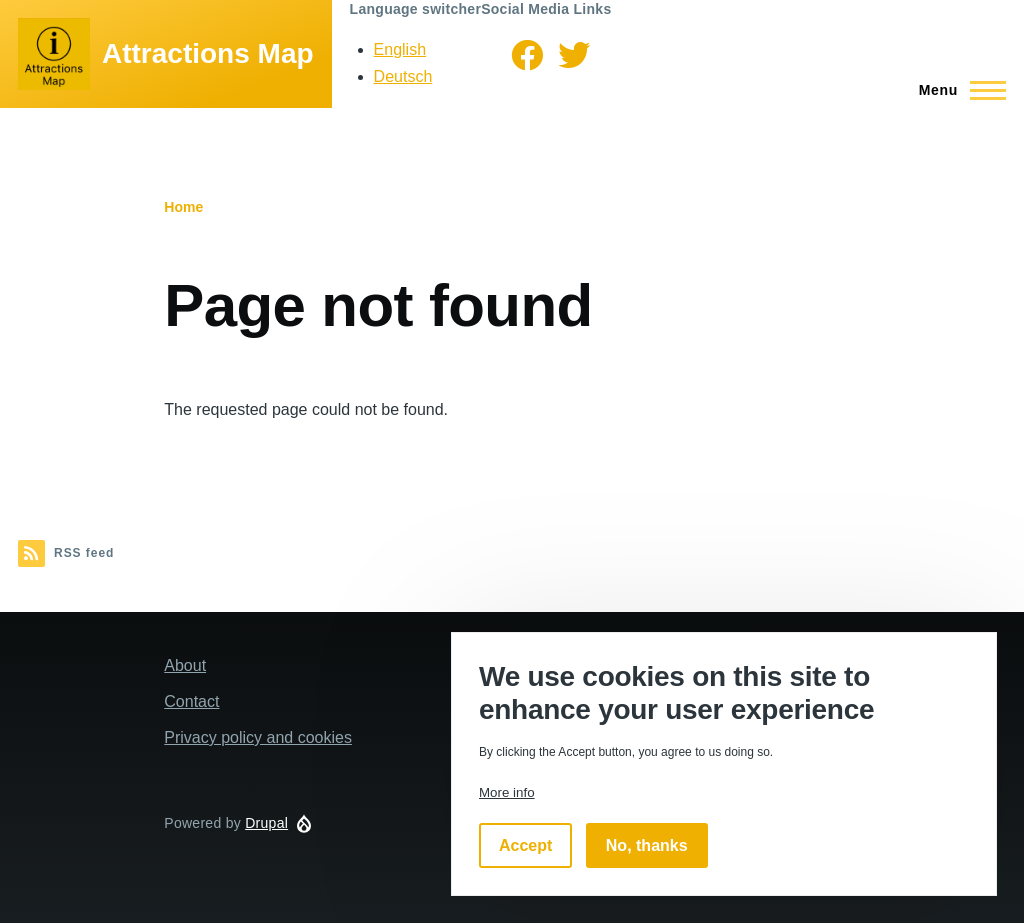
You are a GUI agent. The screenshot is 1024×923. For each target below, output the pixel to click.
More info (507, 792)
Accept (525, 845)
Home (183, 207)
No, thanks (647, 845)
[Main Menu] (956, 90)
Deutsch (403, 76)
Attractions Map (208, 53)
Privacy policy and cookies (258, 737)
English (400, 49)
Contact (191, 701)
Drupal (266, 823)
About (185, 665)
